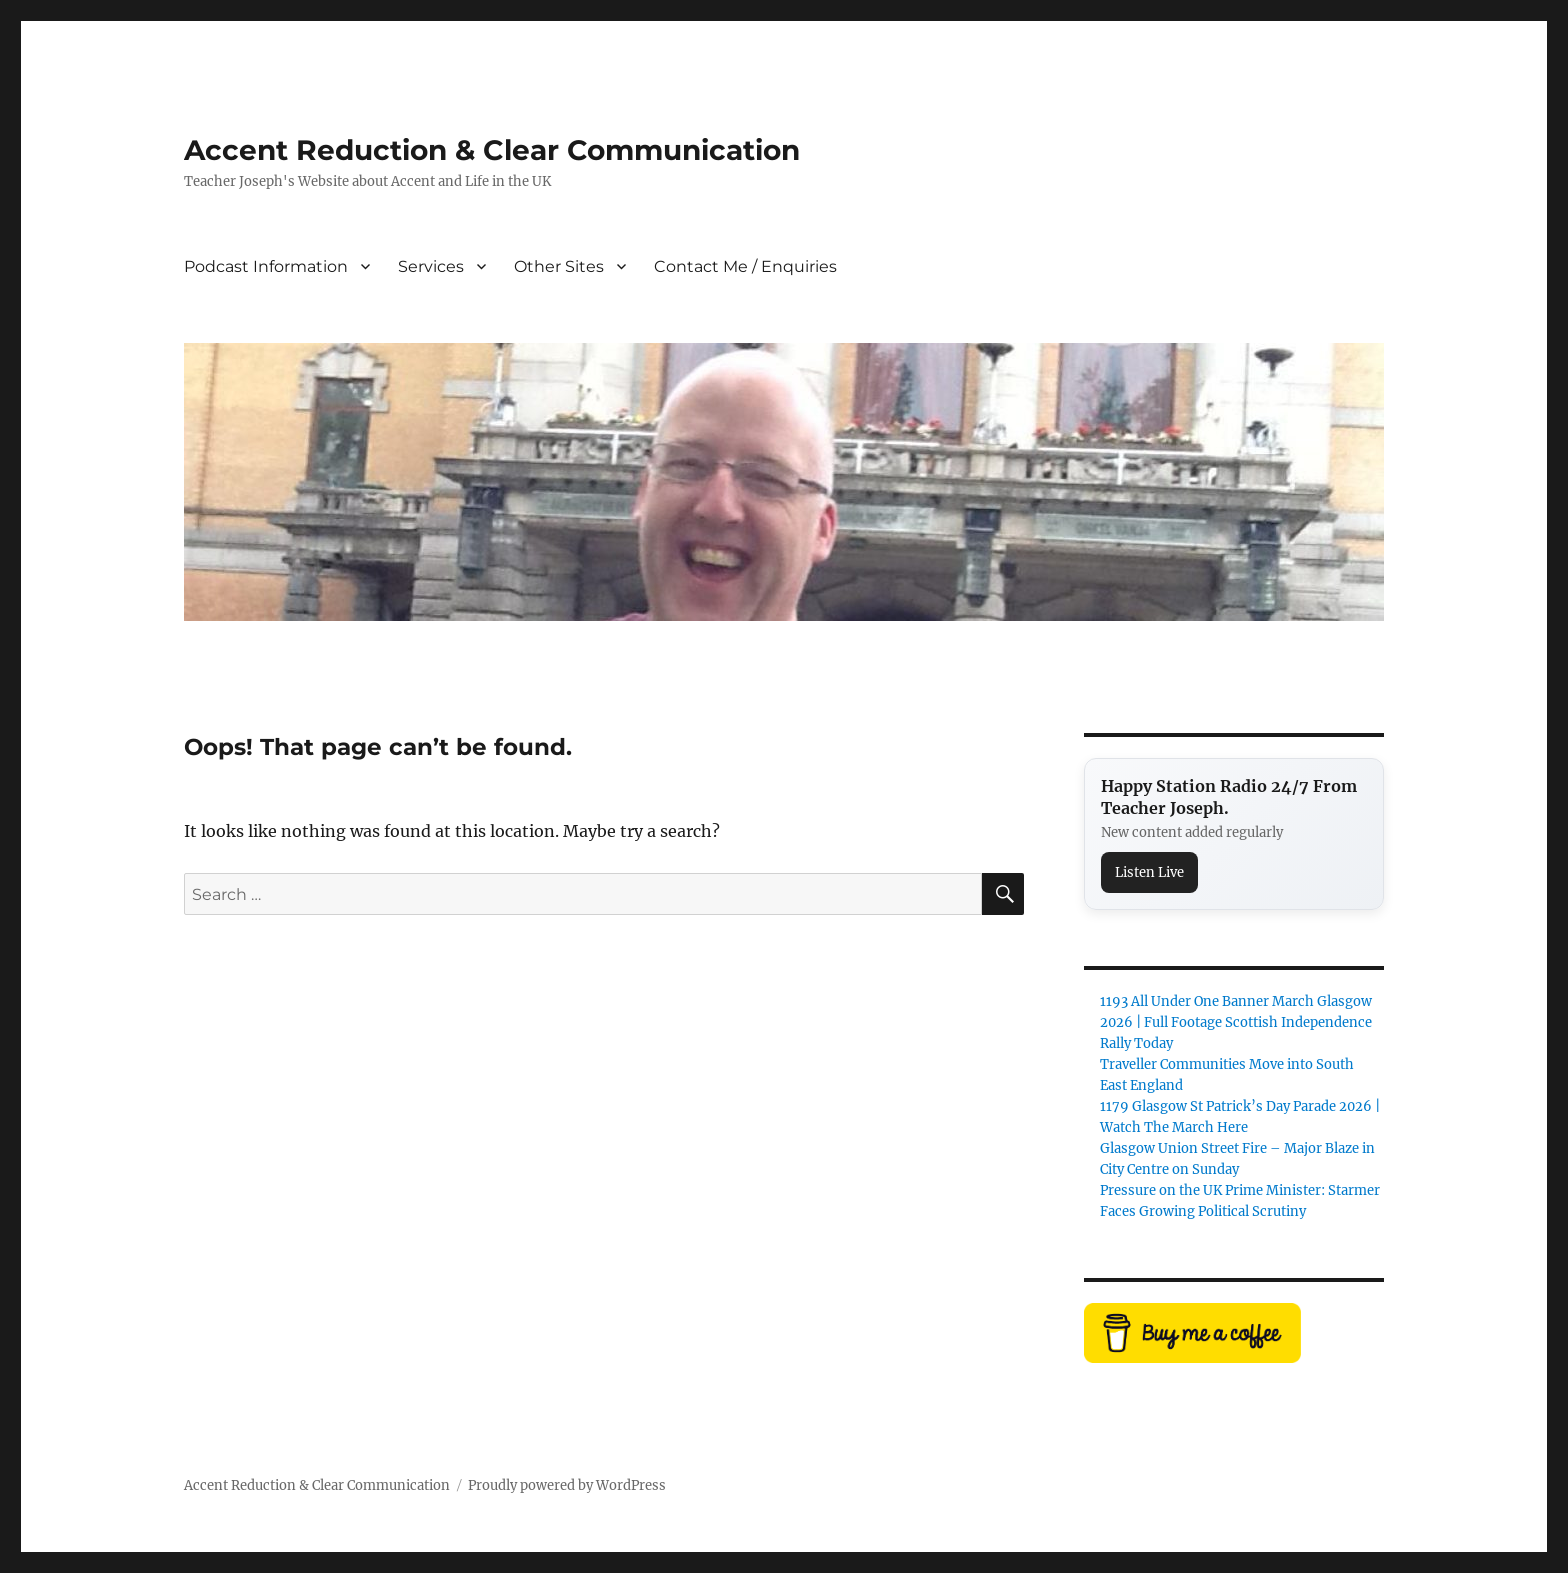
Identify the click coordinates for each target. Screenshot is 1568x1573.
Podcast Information (266, 266)
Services (431, 266)
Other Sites (559, 266)
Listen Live (1149, 872)
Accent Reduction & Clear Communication (492, 150)
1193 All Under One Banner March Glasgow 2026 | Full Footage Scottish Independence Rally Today (1236, 1022)
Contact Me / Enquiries (745, 266)
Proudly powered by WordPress (567, 1485)
